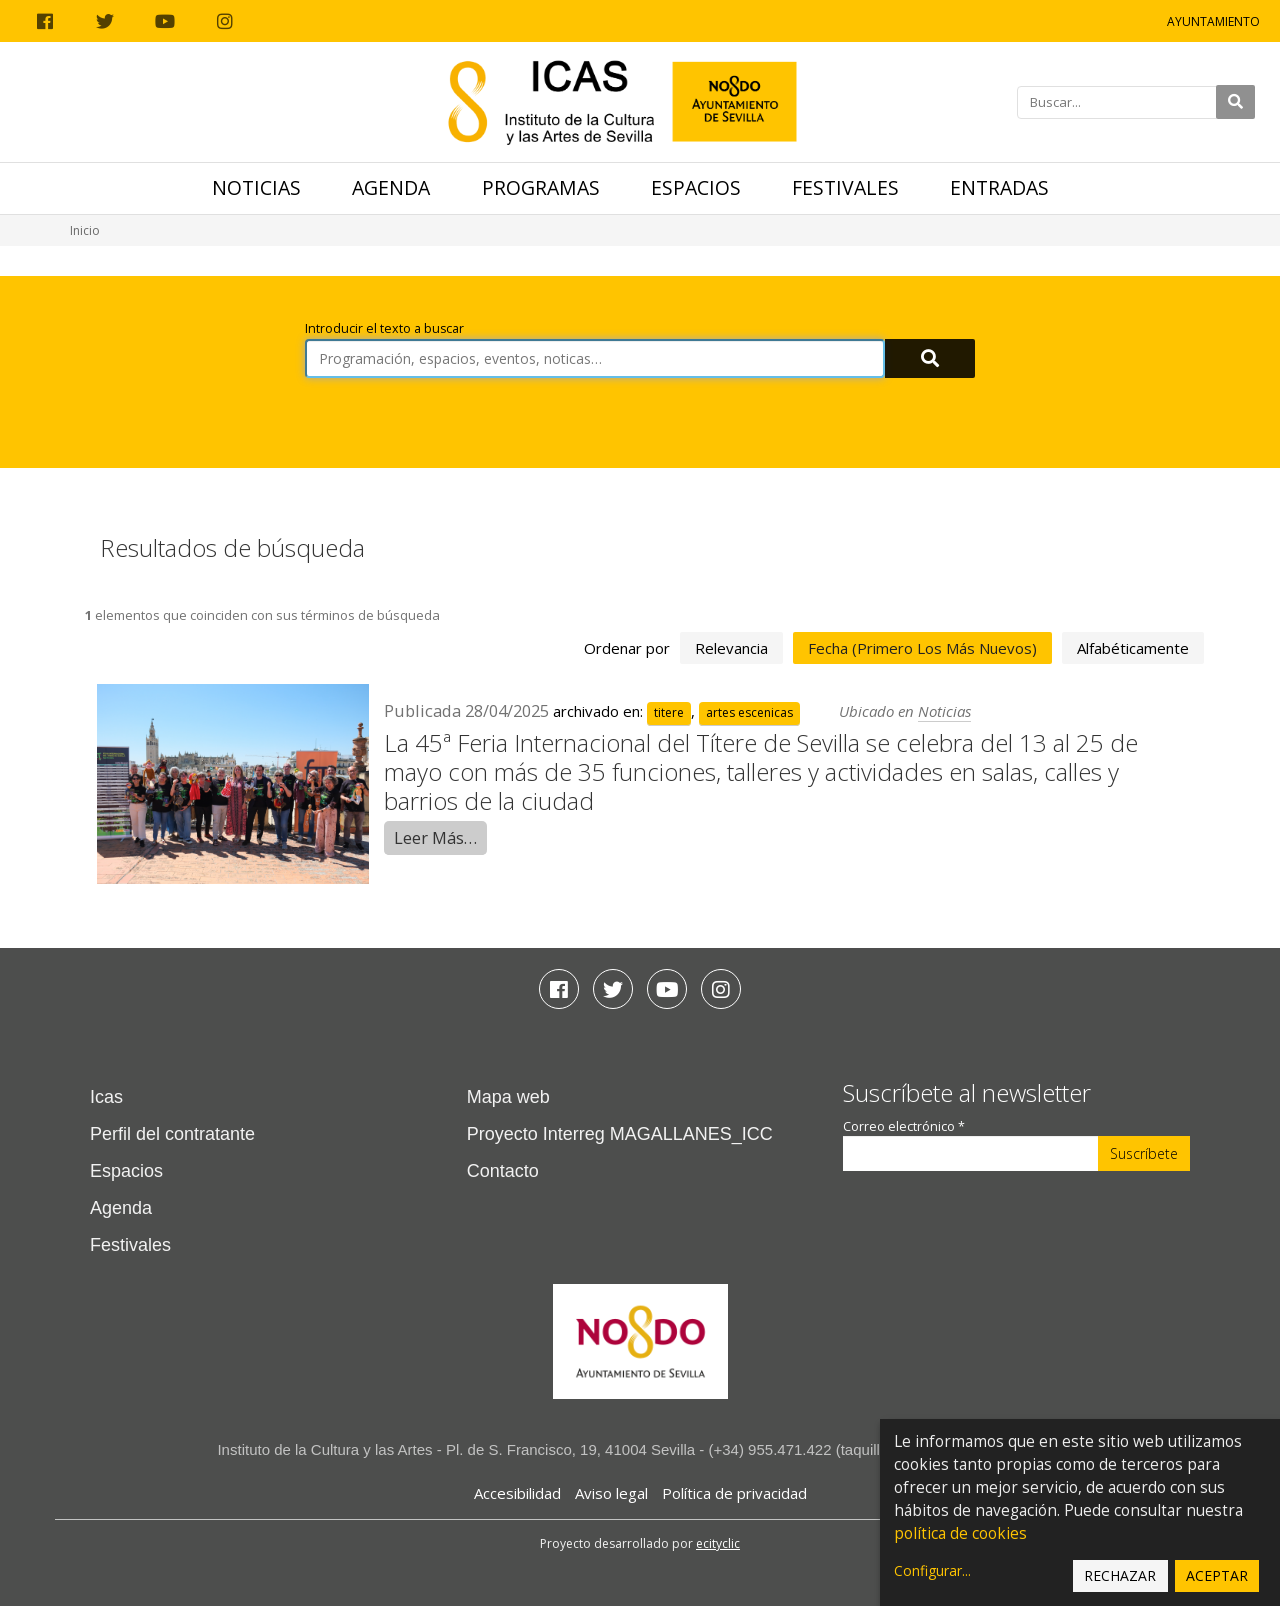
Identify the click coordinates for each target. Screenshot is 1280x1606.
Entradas (999, 187)
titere (669, 712)
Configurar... (932, 1570)
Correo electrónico (904, 1126)
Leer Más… (435, 837)
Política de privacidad (734, 1493)
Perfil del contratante (172, 1134)
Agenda (391, 187)
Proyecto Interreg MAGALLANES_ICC (620, 1134)
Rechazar (1120, 1575)
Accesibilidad (517, 1493)
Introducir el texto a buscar (384, 328)
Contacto (503, 1171)
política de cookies (960, 1533)
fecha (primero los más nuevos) (922, 648)
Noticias (256, 187)
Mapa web (508, 1097)
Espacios (696, 187)
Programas (541, 187)
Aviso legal (611, 1493)
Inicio (85, 230)
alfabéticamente (1133, 648)
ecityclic (718, 1543)
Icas (106, 1097)
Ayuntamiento (1213, 21)
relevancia (731, 648)
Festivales (845, 187)
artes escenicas (749, 712)
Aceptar (1217, 1575)
